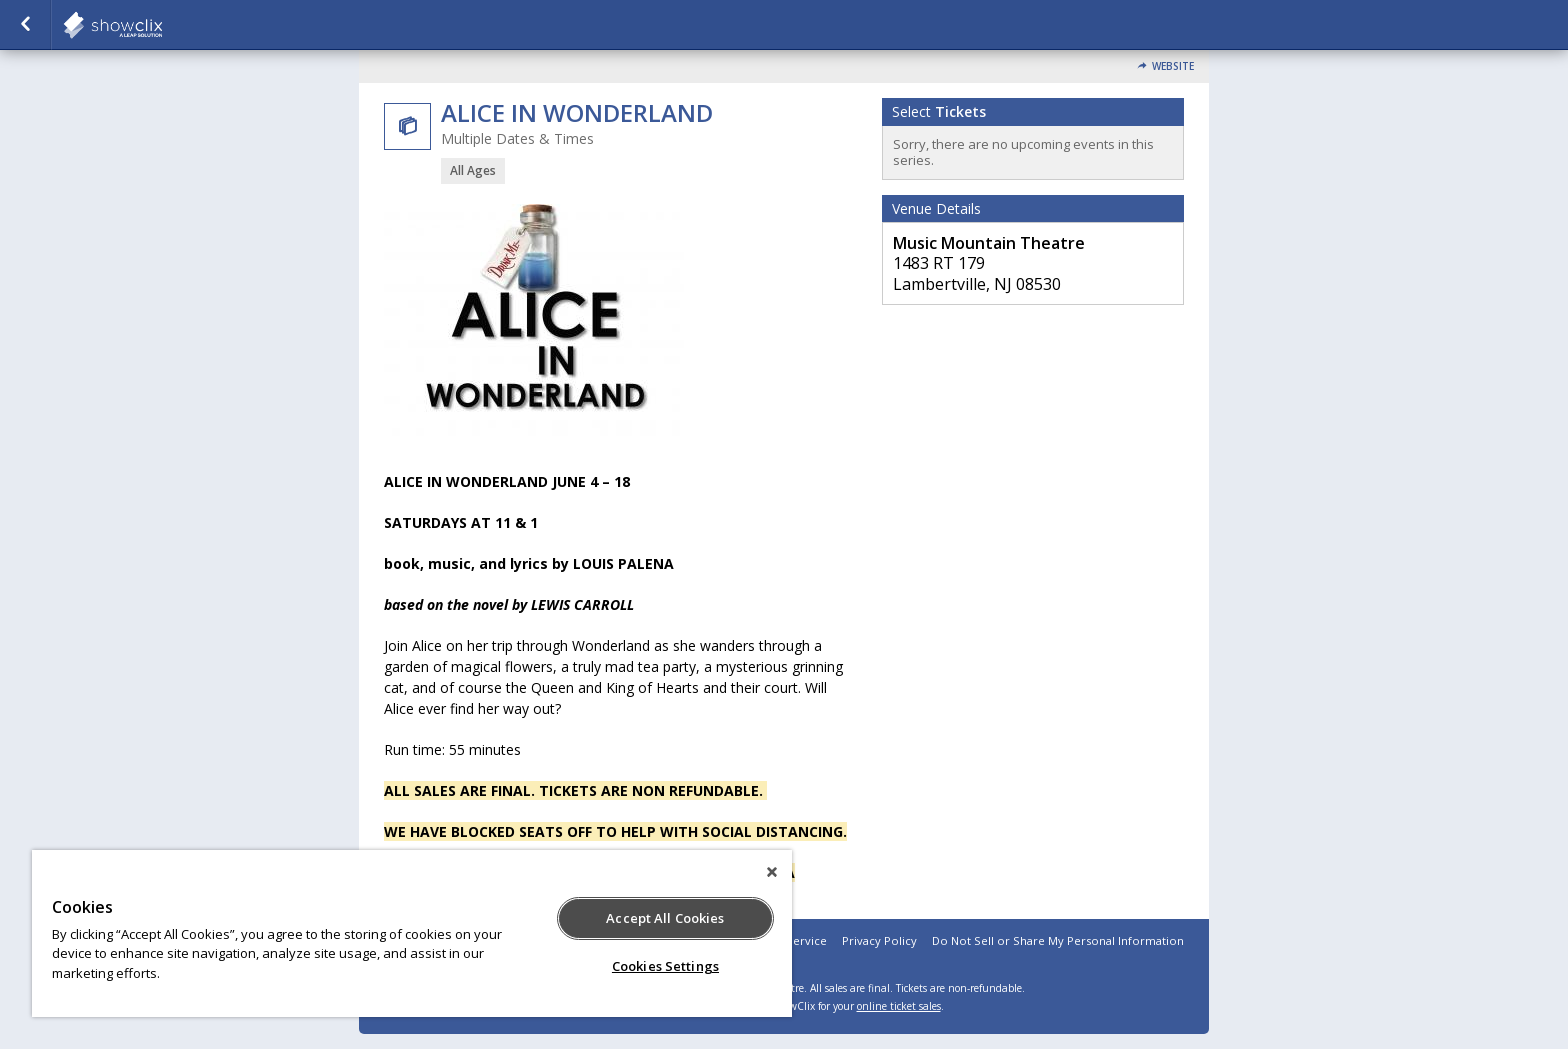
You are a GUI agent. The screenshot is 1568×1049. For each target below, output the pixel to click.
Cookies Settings (665, 966)
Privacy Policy (879, 940)
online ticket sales (899, 1006)
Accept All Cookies (665, 918)
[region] (412, 933)
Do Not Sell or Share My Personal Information (1058, 940)
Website (1173, 66)
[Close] (772, 872)
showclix (162, 25)
